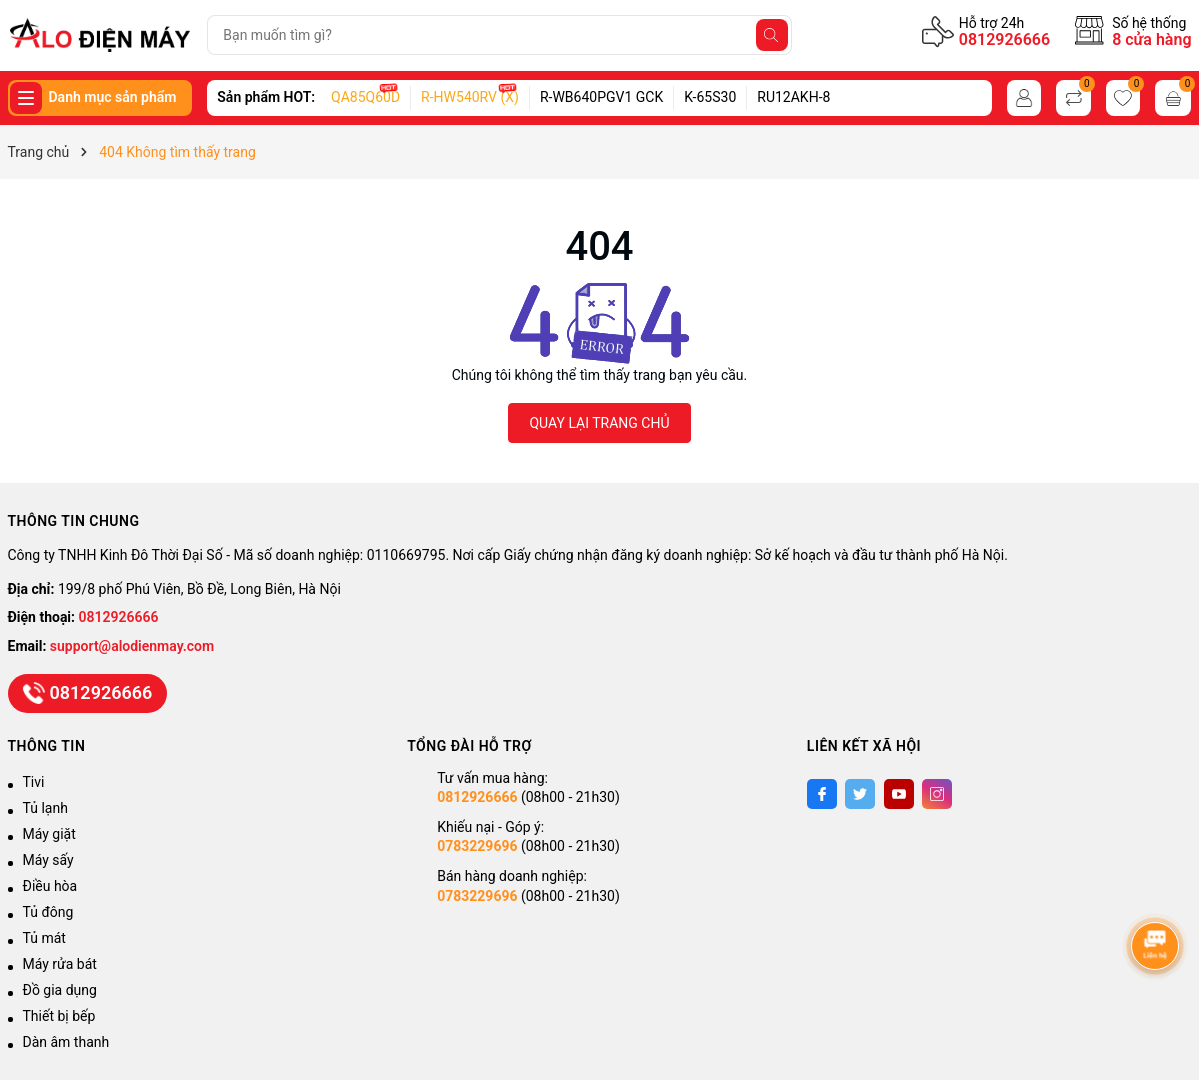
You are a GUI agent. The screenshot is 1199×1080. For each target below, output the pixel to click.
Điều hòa (50, 886)
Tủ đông (48, 912)
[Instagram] (937, 794)
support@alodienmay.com (132, 646)
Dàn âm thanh (66, 1042)
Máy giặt (49, 834)
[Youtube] (899, 794)
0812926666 (1004, 39)
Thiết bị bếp (59, 1016)
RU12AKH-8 (793, 97)
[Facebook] (822, 794)
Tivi (34, 782)
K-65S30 (710, 97)
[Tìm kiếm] (772, 35)
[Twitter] (860, 794)
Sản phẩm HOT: (266, 97)
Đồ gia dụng (60, 990)
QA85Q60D (365, 97)
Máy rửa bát (60, 964)
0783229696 (477, 846)
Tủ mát (44, 938)
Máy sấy (48, 860)
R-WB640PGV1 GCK (601, 97)
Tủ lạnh (45, 808)
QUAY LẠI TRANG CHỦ (599, 423)
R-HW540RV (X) (470, 97)
